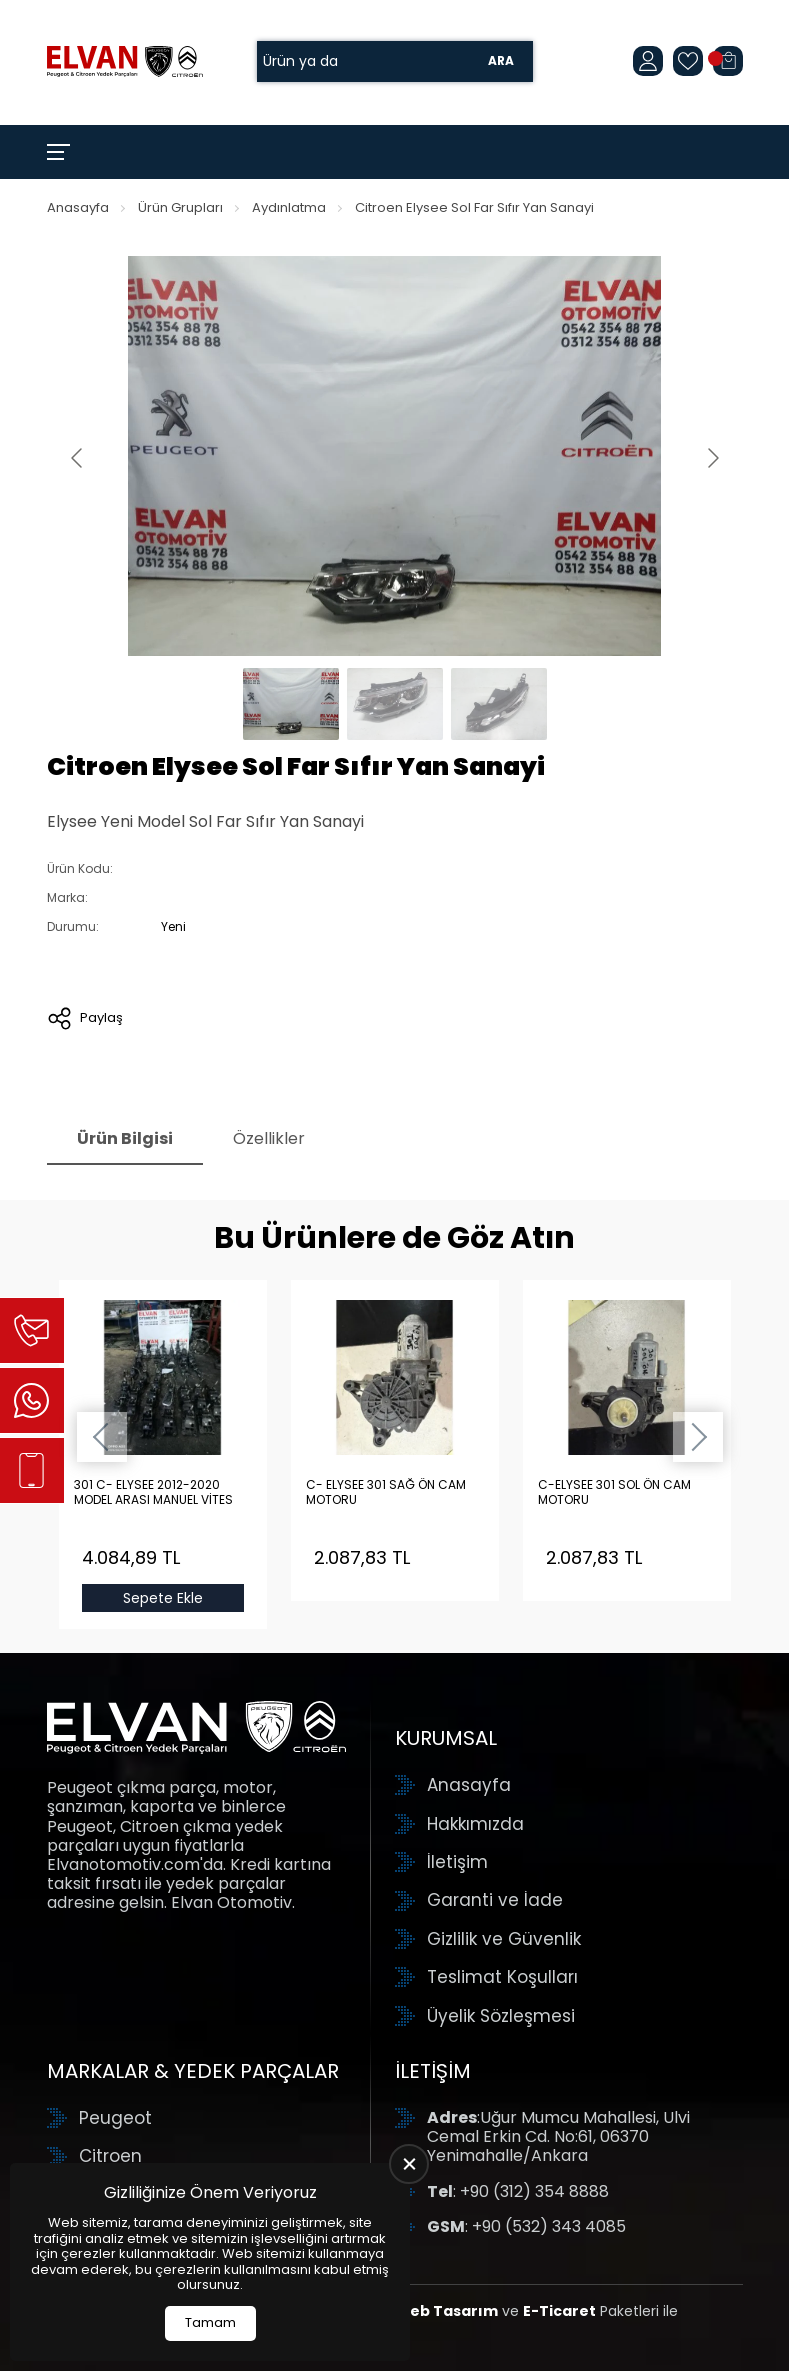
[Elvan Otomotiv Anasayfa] (125, 61)
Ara (501, 61)
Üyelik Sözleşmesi (501, 2016)
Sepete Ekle (163, 1598)
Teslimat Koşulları (502, 1977)
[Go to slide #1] (291, 704)
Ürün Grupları (180, 207)
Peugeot (115, 2118)
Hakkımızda (475, 1824)
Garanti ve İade (495, 1900)
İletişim (457, 1862)
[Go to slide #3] (499, 704)
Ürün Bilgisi (125, 1138)
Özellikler (269, 1138)
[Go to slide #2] (395, 704)
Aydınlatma (289, 207)
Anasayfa (78, 207)
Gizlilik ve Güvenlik (504, 1939)
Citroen (110, 2156)
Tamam (210, 2322)
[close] (409, 2164)
